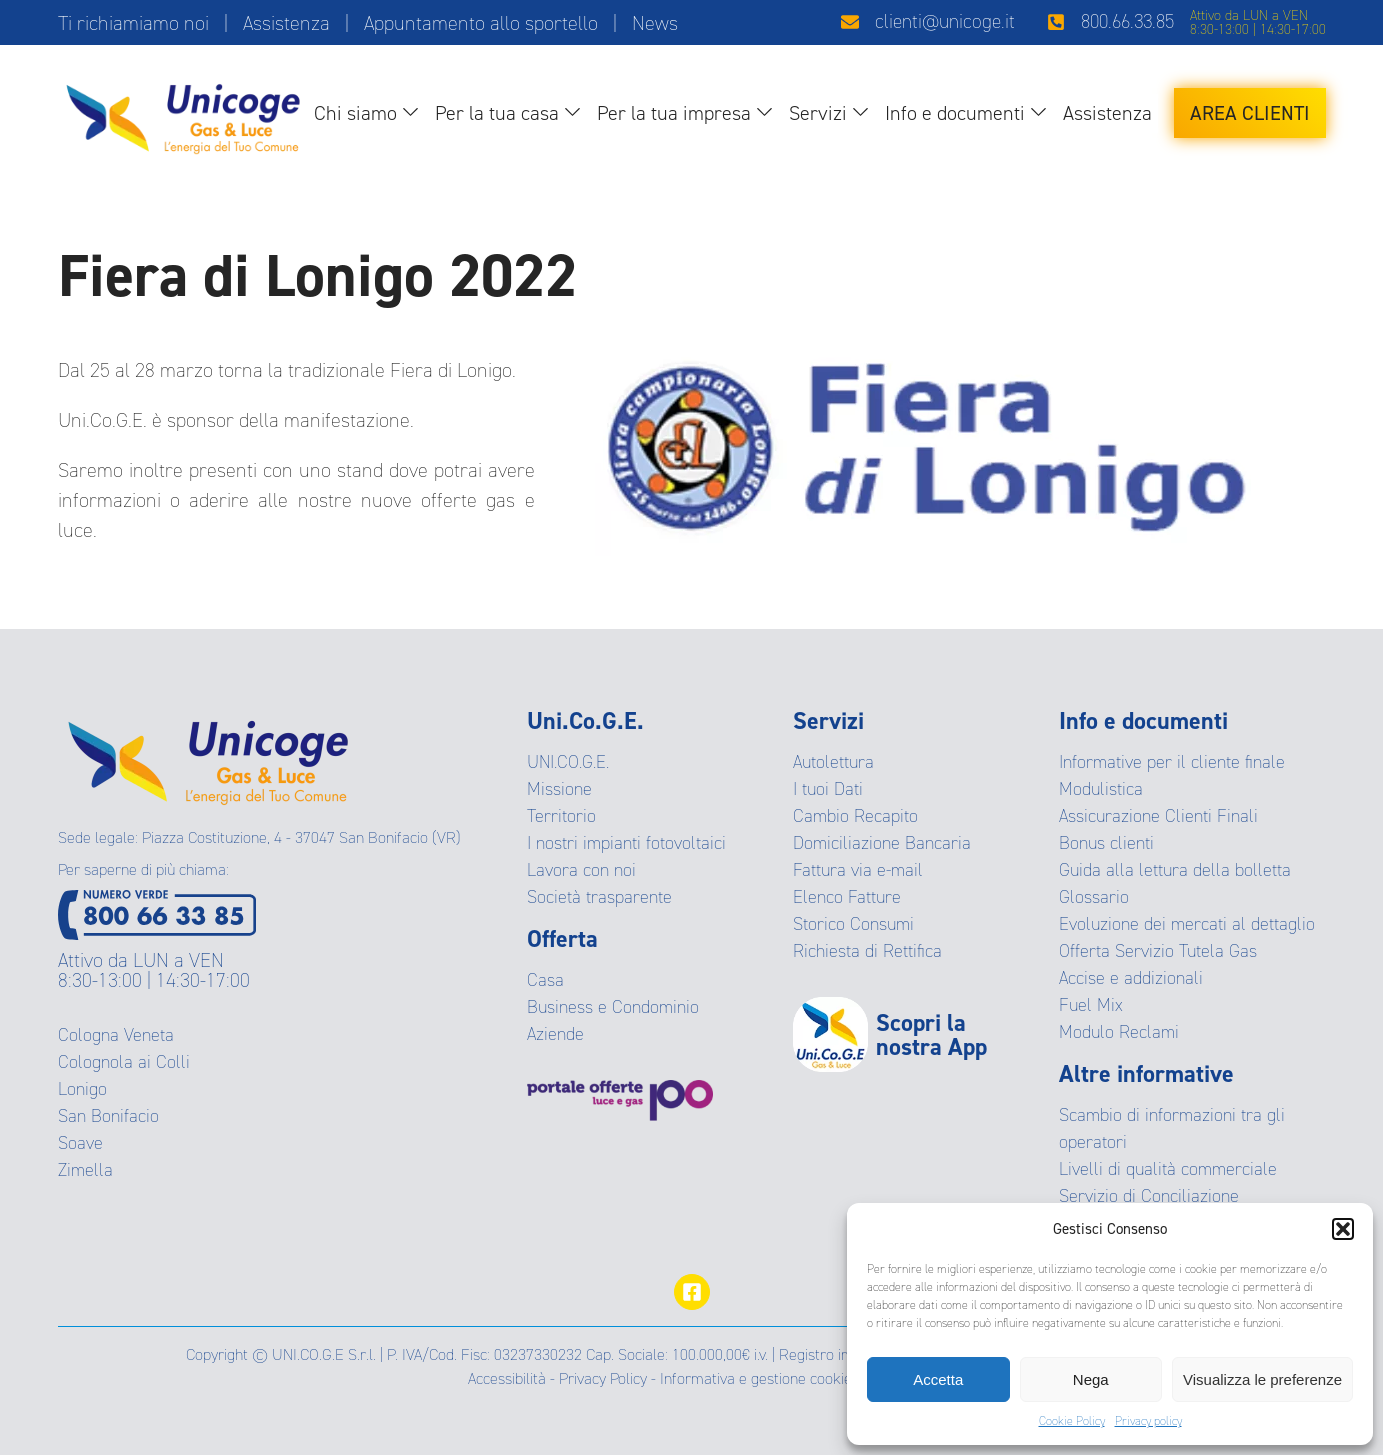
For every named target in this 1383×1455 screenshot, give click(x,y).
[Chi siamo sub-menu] (414, 113)
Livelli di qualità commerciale (1168, 1169)
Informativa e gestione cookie (756, 1378)
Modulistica (1101, 789)
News (655, 23)
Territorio (561, 816)
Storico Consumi (853, 924)
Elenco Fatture (847, 897)
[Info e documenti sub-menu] (1042, 113)
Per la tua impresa (674, 113)
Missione (559, 789)
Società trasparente (599, 897)
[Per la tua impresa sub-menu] (768, 113)
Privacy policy (1148, 1421)
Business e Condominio (613, 1007)
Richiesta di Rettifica (867, 951)
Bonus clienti (1106, 843)
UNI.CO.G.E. (568, 762)
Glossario (1094, 897)
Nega (1091, 1379)
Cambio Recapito (855, 816)
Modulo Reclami (1119, 1032)
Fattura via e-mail (858, 870)
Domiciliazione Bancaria (882, 843)
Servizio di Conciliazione (1149, 1196)
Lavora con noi (581, 870)
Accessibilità (507, 1378)
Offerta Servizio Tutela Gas (1158, 951)
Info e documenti (955, 113)
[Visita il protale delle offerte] (660, 1100)
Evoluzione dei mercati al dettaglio (1187, 924)
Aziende (555, 1034)
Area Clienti (1250, 113)
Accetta (938, 1379)
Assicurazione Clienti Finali (1158, 816)
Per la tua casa (497, 113)
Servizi (818, 113)
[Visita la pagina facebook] (692, 1292)
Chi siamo (355, 113)
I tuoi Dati (828, 789)
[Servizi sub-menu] (864, 113)
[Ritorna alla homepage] (183, 113)
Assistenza (286, 23)
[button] (1343, 1229)
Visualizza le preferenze (1262, 1379)
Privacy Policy (603, 1378)
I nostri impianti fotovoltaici (626, 843)
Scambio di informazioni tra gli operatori (1172, 1128)
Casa (545, 980)
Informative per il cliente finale (1172, 762)
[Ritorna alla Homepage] (208, 755)
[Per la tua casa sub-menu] (576, 113)
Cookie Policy (1072, 1421)
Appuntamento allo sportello (481, 23)
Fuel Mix (1091, 1005)
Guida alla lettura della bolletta (1175, 870)
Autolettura (833, 762)
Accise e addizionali (1131, 978)
